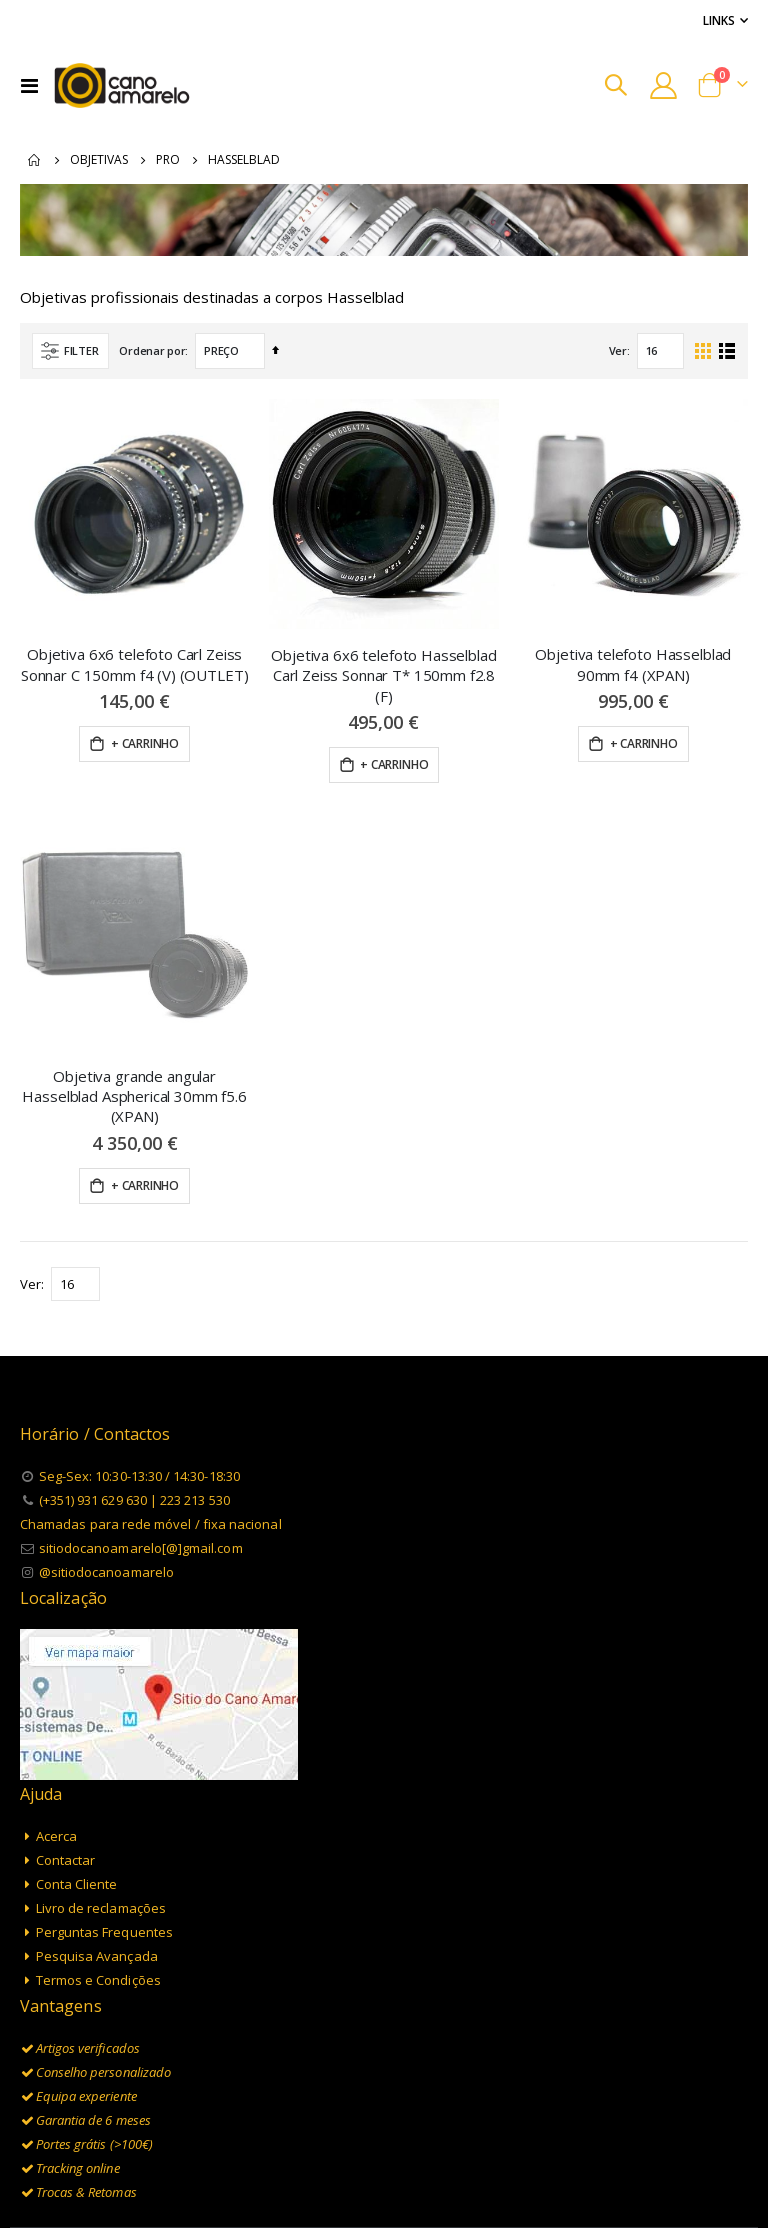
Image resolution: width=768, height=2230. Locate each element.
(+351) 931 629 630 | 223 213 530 (134, 1363)
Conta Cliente (77, 1746)
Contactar (66, 1722)
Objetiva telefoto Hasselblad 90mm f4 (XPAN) (633, 666)
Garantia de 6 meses (93, 1983)
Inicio (35, 160)
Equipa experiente (86, 1959)
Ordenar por (152, 352)
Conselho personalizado (103, 1935)
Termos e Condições (98, 1842)
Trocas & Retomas (86, 2055)
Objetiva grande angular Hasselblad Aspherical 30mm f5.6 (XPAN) (134, 958)
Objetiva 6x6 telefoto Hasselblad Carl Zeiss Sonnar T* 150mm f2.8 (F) (383, 677)
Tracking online (78, 2031)
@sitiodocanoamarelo (106, 1435)
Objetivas (99, 160)
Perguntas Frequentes (104, 1794)
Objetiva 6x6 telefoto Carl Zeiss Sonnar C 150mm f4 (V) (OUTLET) (135, 666)
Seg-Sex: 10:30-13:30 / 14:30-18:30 (139, 1339)
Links (719, 20)
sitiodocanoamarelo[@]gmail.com (141, 1411)
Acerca (56, 1698)
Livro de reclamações (101, 1770)
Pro (168, 160)
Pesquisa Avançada (97, 1818)
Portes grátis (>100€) (94, 2007)
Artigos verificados (88, 1911)
